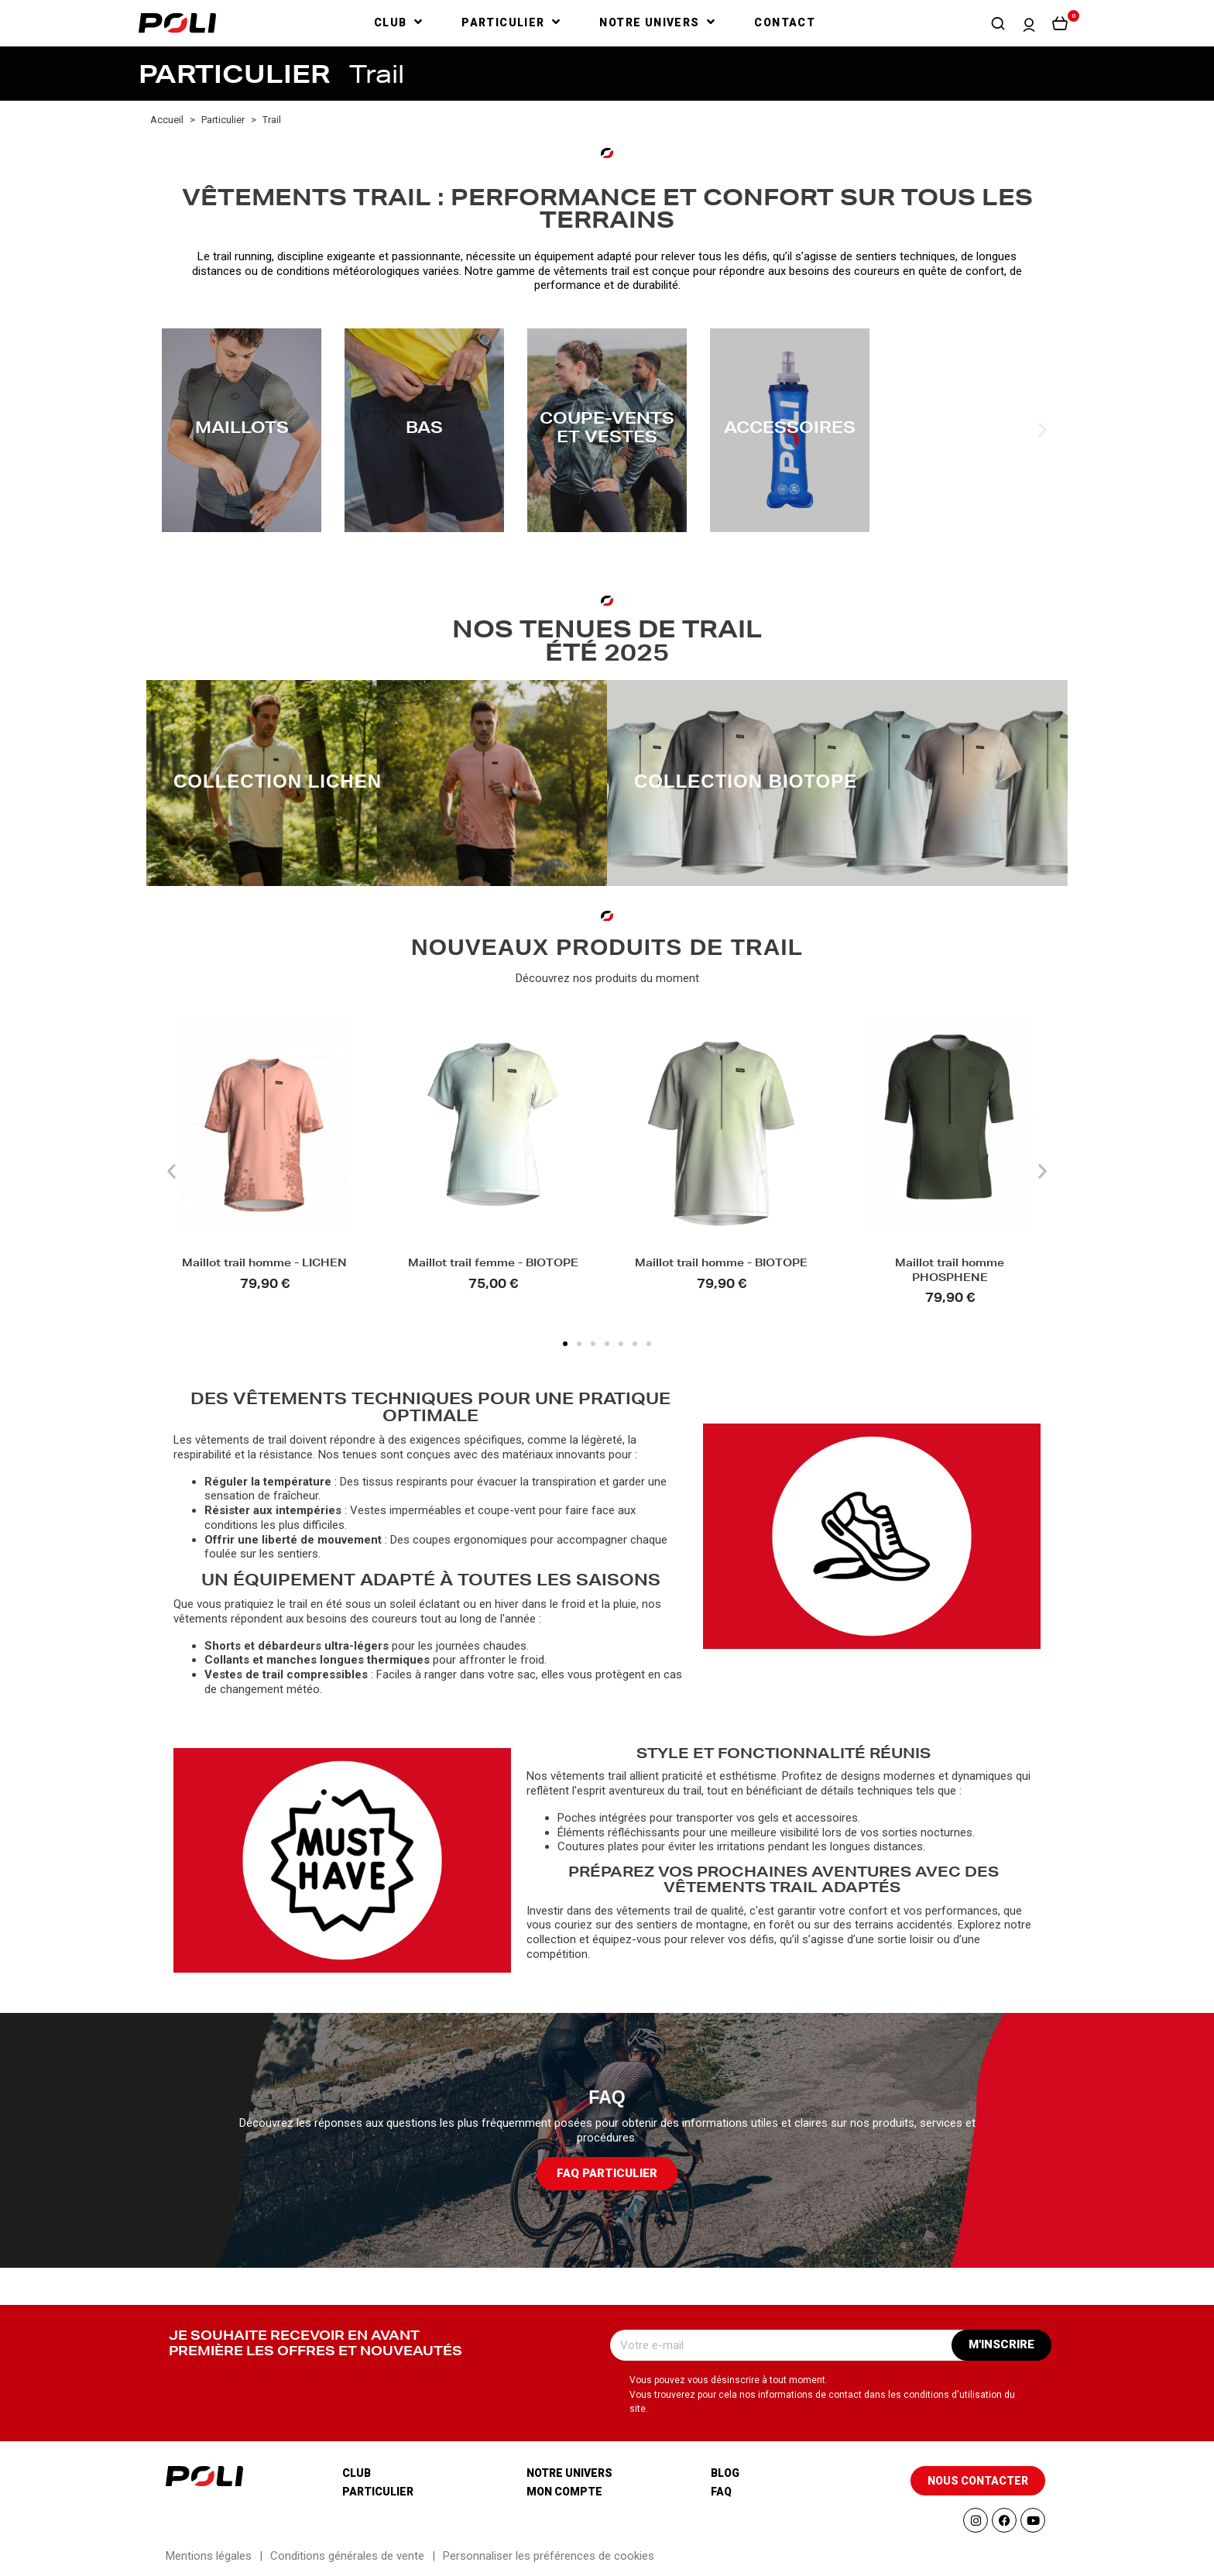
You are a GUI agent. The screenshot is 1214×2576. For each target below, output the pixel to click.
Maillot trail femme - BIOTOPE (493, 1264)
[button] (998, 23)
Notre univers (569, 2473)
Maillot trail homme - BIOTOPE (721, 1264)
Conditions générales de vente (347, 2556)
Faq (721, 2491)
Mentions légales (209, 2556)
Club (356, 2473)
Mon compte (564, 2491)
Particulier (377, 2491)
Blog (725, 2473)
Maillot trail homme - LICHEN (264, 1264)
